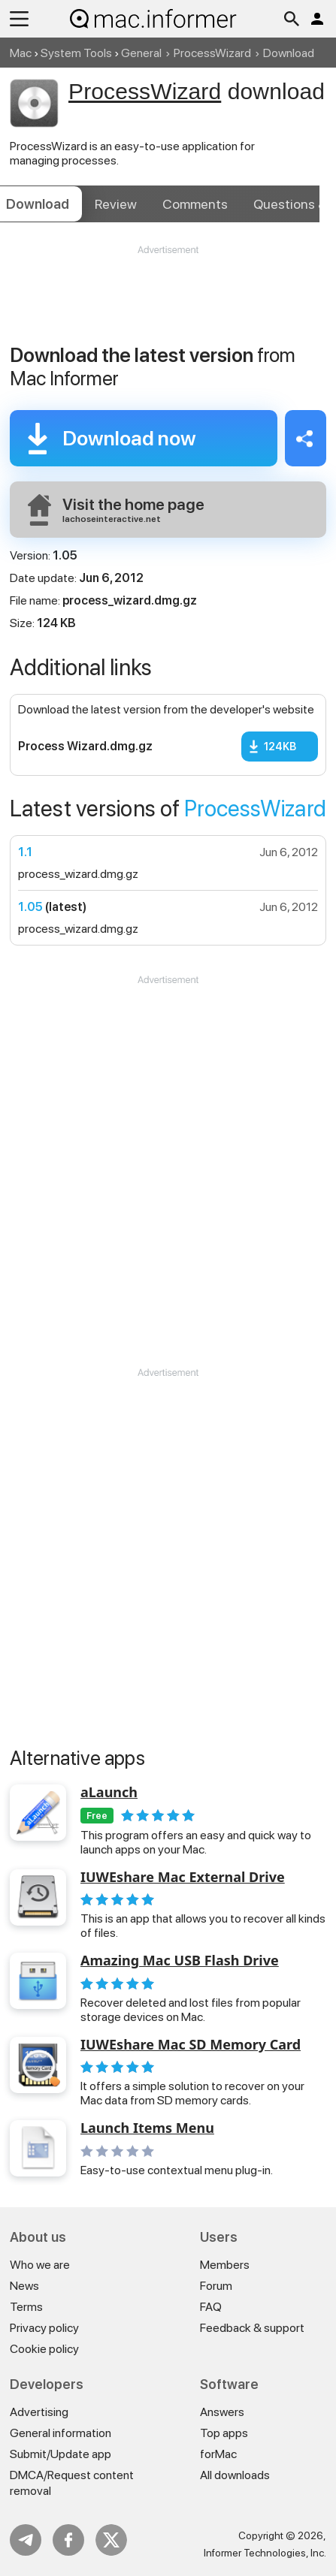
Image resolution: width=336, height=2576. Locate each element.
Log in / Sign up (317, 19)
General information (60, 2433)
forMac (218, 2454)
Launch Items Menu (147, 2128)
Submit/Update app (60, 2454)
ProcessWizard (212, 53)
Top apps (224, 2433)
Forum (216, 2286)
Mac (21, 53)
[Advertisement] (168, 302)
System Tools (76, 53)
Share (305, 438)
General (141, 53)
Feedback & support (252, 2328)
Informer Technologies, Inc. (265, 2553)
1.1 (25, 852)
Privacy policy (44, 2328)
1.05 (30, 907)
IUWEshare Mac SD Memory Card (190, 2045)
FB (68, 2540)
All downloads (235, 2475)
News (24, 2286)
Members (225, 2265)
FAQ (211, 2307)
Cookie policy (44, 2349)
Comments (195, 204)
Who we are (40, 2265)
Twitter (111, 2540)
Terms (26, 2307)
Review (116, 204)
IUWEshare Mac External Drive (182, 1877)
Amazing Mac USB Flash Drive (179, 1961)
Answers (222, 2412)
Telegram (25, 2540)
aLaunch (109, 1792)
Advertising (39, 2412)
